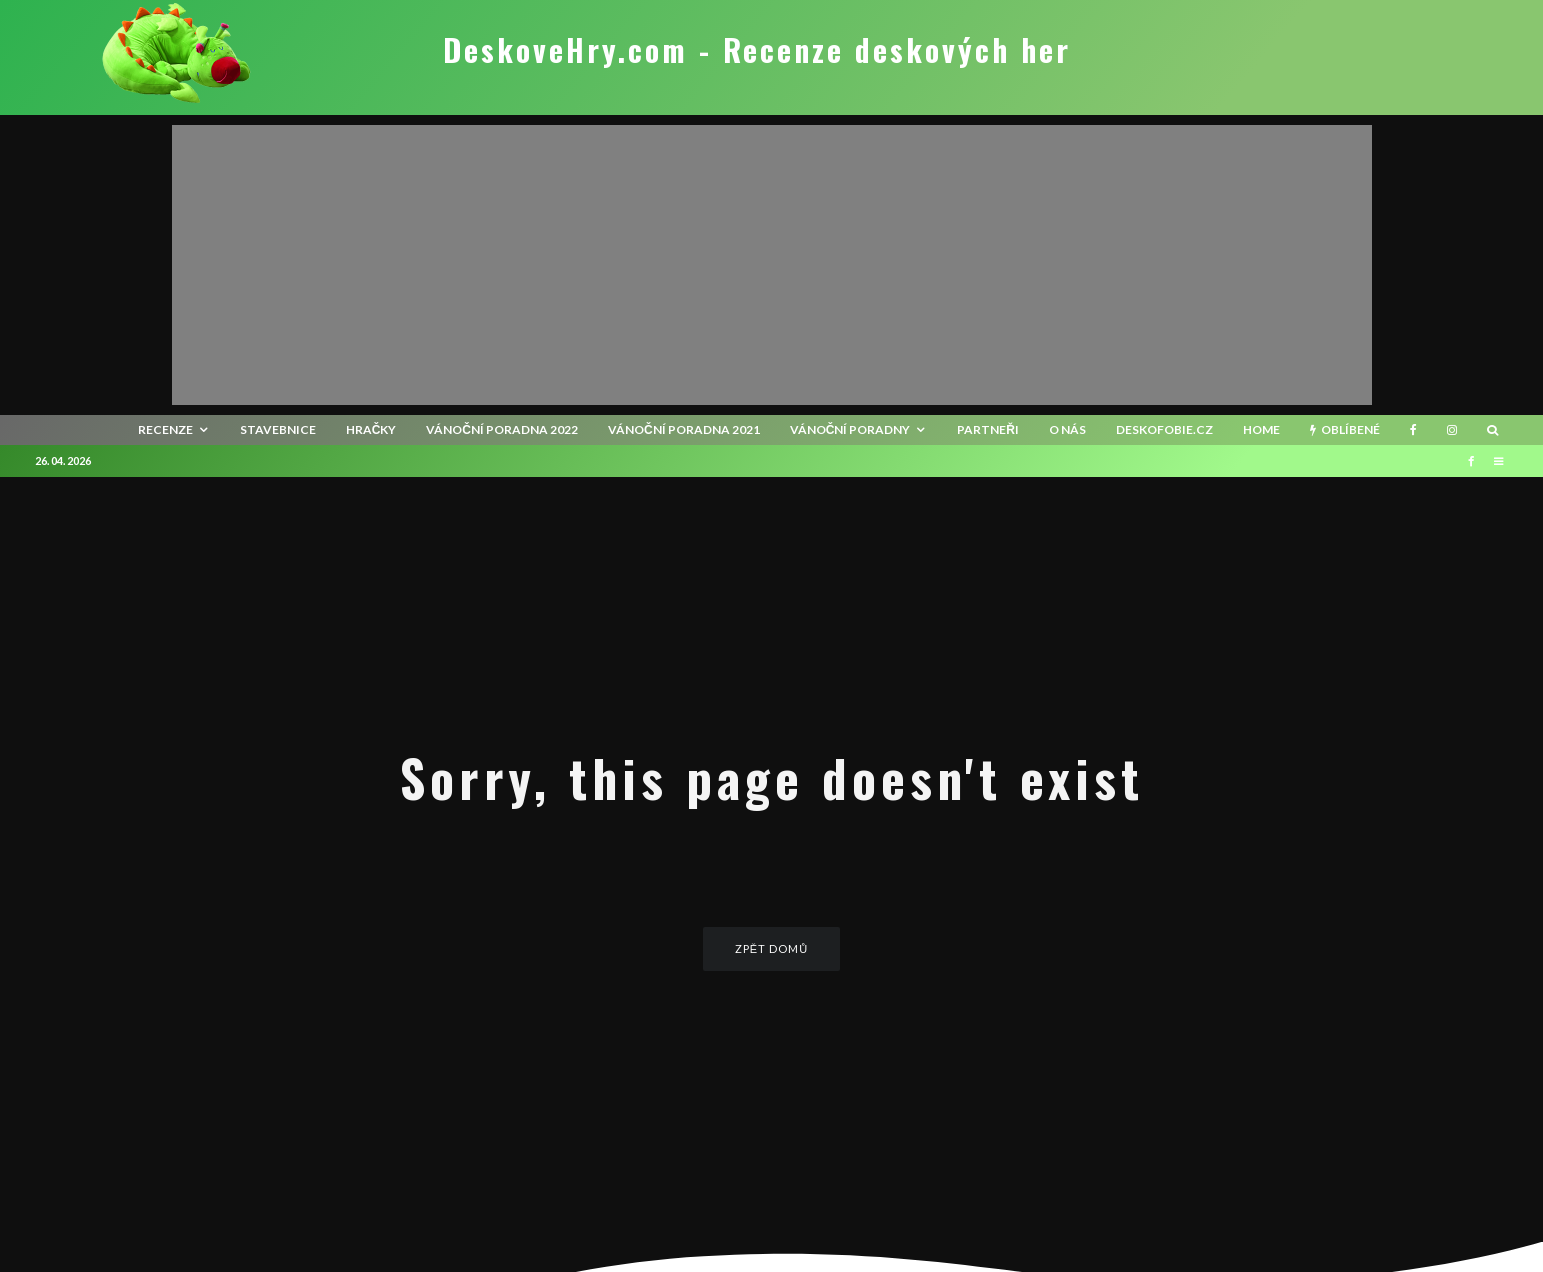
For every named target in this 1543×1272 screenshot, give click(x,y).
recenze (165, 429)
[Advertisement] (772, 265)
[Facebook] (1413, 430)
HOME (1261, 429)
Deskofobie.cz (1164, 429)
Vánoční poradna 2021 (684, 429)
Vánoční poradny (850, 429)
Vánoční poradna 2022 (502, 429)
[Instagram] (1452, 430)
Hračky (371, 429)
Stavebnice (278, 429)
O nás (1067, 429)
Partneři (988, 429)
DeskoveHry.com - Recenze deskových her (757, 50)
